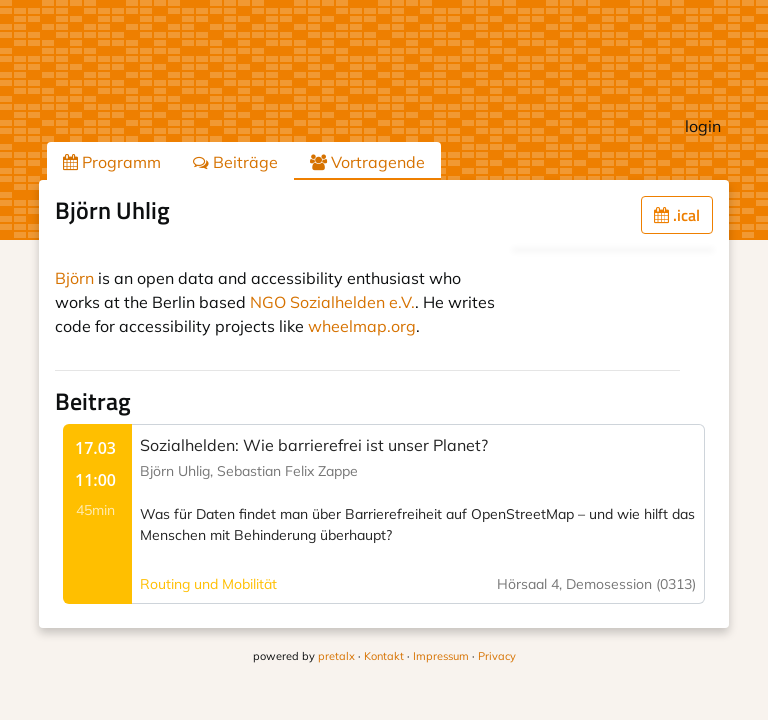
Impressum (441, 656)
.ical (677, 215)
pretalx (336, 656)
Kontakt (384, 656)
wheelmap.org (362, 326)
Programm (112, 162)
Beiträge (235, 162)
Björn (74, 278)
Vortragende (367, 162)
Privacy (497, 656)
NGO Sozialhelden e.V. (332, 302)
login (703, 126)
